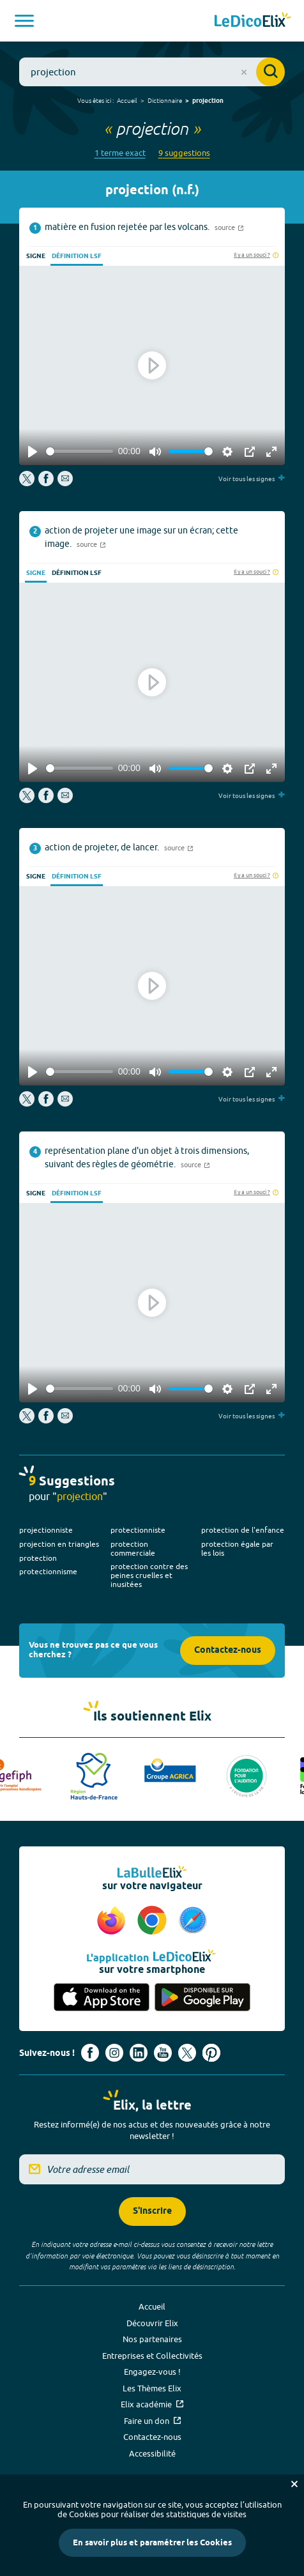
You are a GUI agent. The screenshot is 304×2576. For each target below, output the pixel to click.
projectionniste (46, 1530)
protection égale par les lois (237, 1548)
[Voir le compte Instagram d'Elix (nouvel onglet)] (114, 2053)
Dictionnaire (165, 100)
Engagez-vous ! (152, 2371)
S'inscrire (152, 2211)
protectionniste (137, 1530)
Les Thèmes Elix (152, 2388)
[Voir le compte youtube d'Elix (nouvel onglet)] (163, 2053)
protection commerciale (132, 1548)
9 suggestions (184, 153)
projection (208, 100)
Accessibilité (152, 2453)
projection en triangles (59, 1544)
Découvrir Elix (152, 2323)
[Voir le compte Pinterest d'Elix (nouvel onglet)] (211, 2053)
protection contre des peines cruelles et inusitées (149, 1575)
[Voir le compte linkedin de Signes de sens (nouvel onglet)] (139, 2053)
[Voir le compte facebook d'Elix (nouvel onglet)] (90, 2053)
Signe (35, 256)
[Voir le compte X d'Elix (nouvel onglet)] (187, 2053)
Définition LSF (77, 256)
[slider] (79, 451)
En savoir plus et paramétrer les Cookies (152, 2543)
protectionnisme (48, 1571)
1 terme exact (120, 153)
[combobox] (152, 71)
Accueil (127, 100)
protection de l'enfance (242, 1530)
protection (38, 1558)
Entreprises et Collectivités (152, 2355)
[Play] (32, 451)
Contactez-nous (227, 1650)
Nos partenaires (152, 2339)
